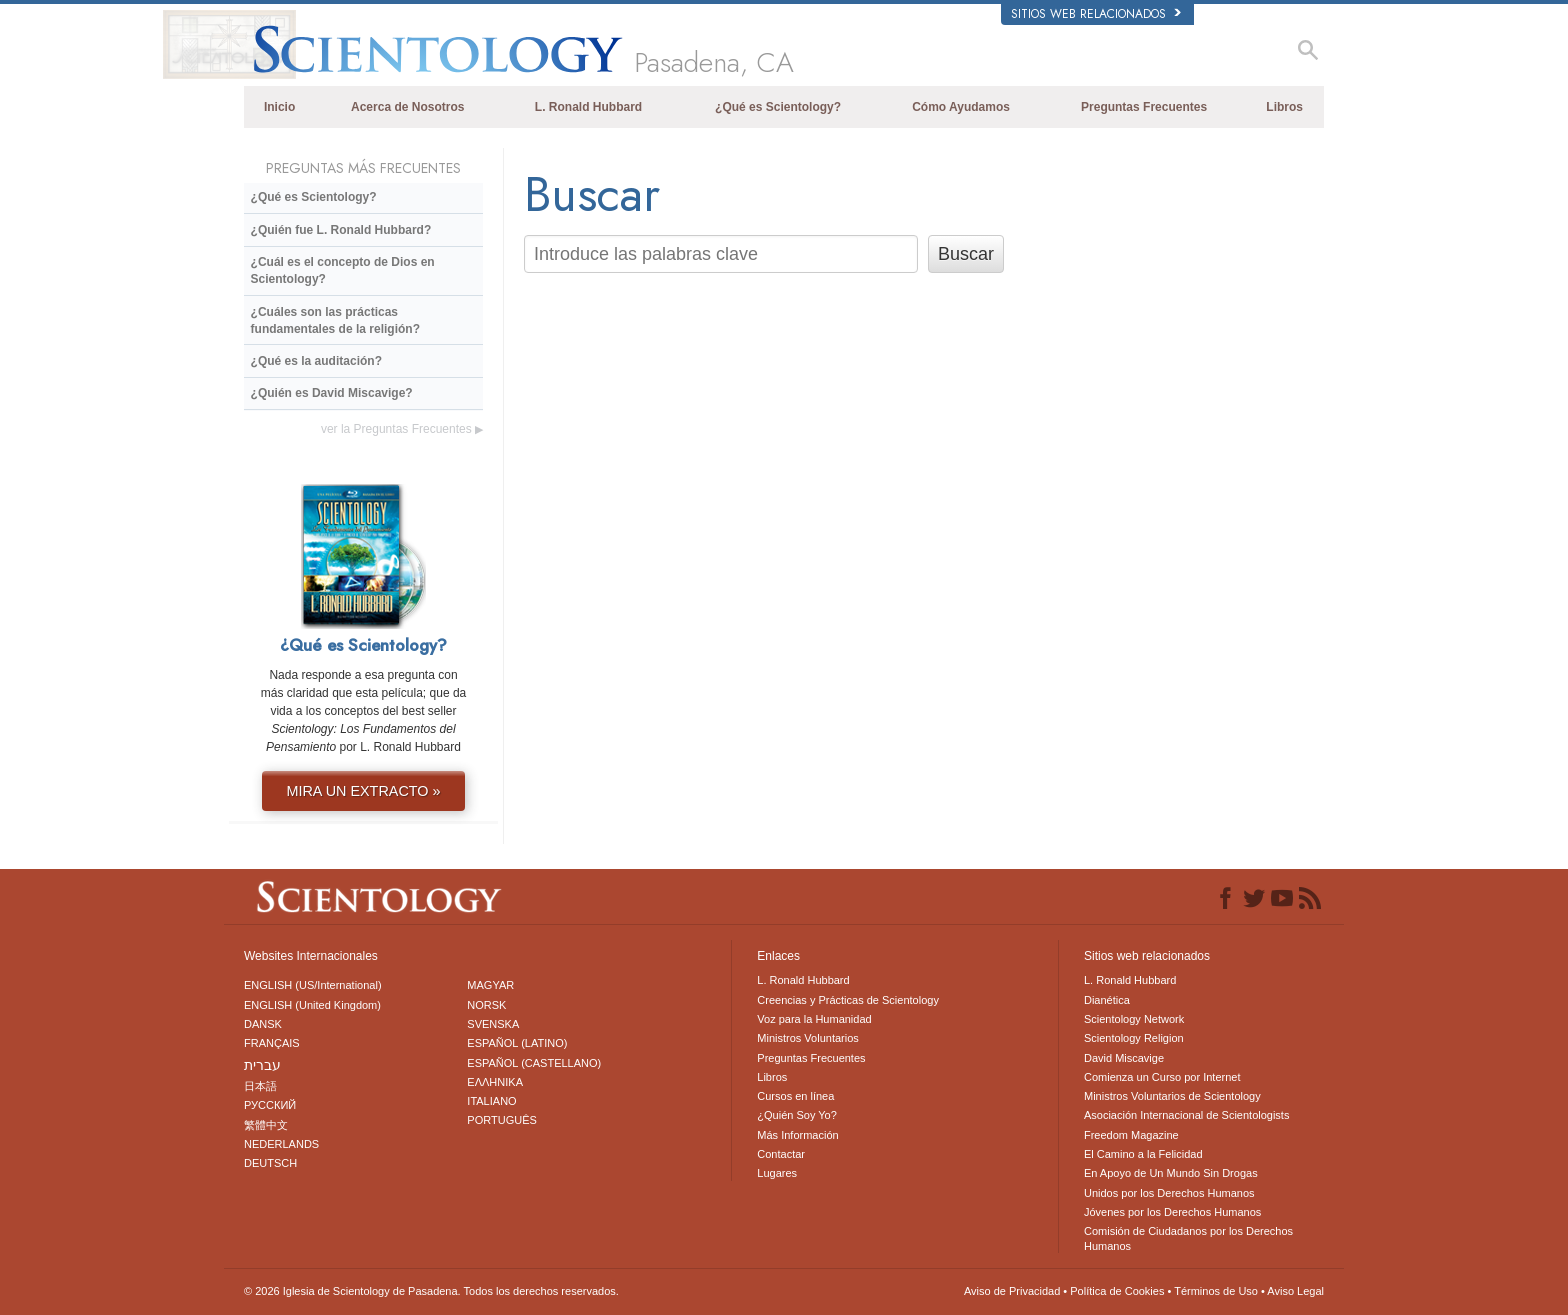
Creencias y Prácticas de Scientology (848, 1000)
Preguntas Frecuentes (1144, 107)
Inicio (279, 107)
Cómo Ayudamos (961, 107)
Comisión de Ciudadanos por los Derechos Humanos (1188, 1238)
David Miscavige (1124, 1058)
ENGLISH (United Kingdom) (312, 1005)
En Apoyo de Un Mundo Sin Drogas (1171, 1173)
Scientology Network (1134, 1019)
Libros (1284, 107)
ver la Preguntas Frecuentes (402, 429)
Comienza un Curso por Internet (1162, 1077)
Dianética (1107, 1000)
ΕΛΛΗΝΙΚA (495, 1082)
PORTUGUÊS (501, 1120)
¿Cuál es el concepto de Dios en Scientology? (343, 270)
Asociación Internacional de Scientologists (1186, 1115)
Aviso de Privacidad (1012, 1291)
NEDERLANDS (281, 1144)
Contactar (781, 1154)
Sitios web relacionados (1096, 14)
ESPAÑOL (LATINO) (517, 1043)
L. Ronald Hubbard (588, 107)
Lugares (777, 1173)
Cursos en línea (795, 1096)
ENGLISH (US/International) (313, 985)
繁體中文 (266, 1125)
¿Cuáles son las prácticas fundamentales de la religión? (335, 320)
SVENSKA (493, 1024)
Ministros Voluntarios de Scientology (1172, 1096)
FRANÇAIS (272, 1043)
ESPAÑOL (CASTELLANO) (534, 1063)
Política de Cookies (1117, 1291)
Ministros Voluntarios (808, 1038)
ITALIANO (491, 1101)
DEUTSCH (270, 1163)
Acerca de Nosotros (407, 107)
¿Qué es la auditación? (316, 361)
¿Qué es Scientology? (778, 107)
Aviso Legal (1295, 1291)
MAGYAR (490, 985)
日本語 (260, 1086)
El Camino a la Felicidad (1143, 1154)
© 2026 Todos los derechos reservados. (431, 1291)
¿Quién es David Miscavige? (332, 393)
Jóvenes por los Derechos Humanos (1172, 1212)
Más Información (797, 1135)
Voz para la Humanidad (814, 1019)
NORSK (486, 1005)
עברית (262, 1065)
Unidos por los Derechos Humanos (1169, 1193)
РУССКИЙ (270, 1105)
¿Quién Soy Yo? (797, 1115)
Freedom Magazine (1131, 1135)
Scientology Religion (1134, 1038)
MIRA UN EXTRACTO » (363, 791)
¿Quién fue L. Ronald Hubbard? (341, 230)
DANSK (263, 1024)
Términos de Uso (1216, 1291)
